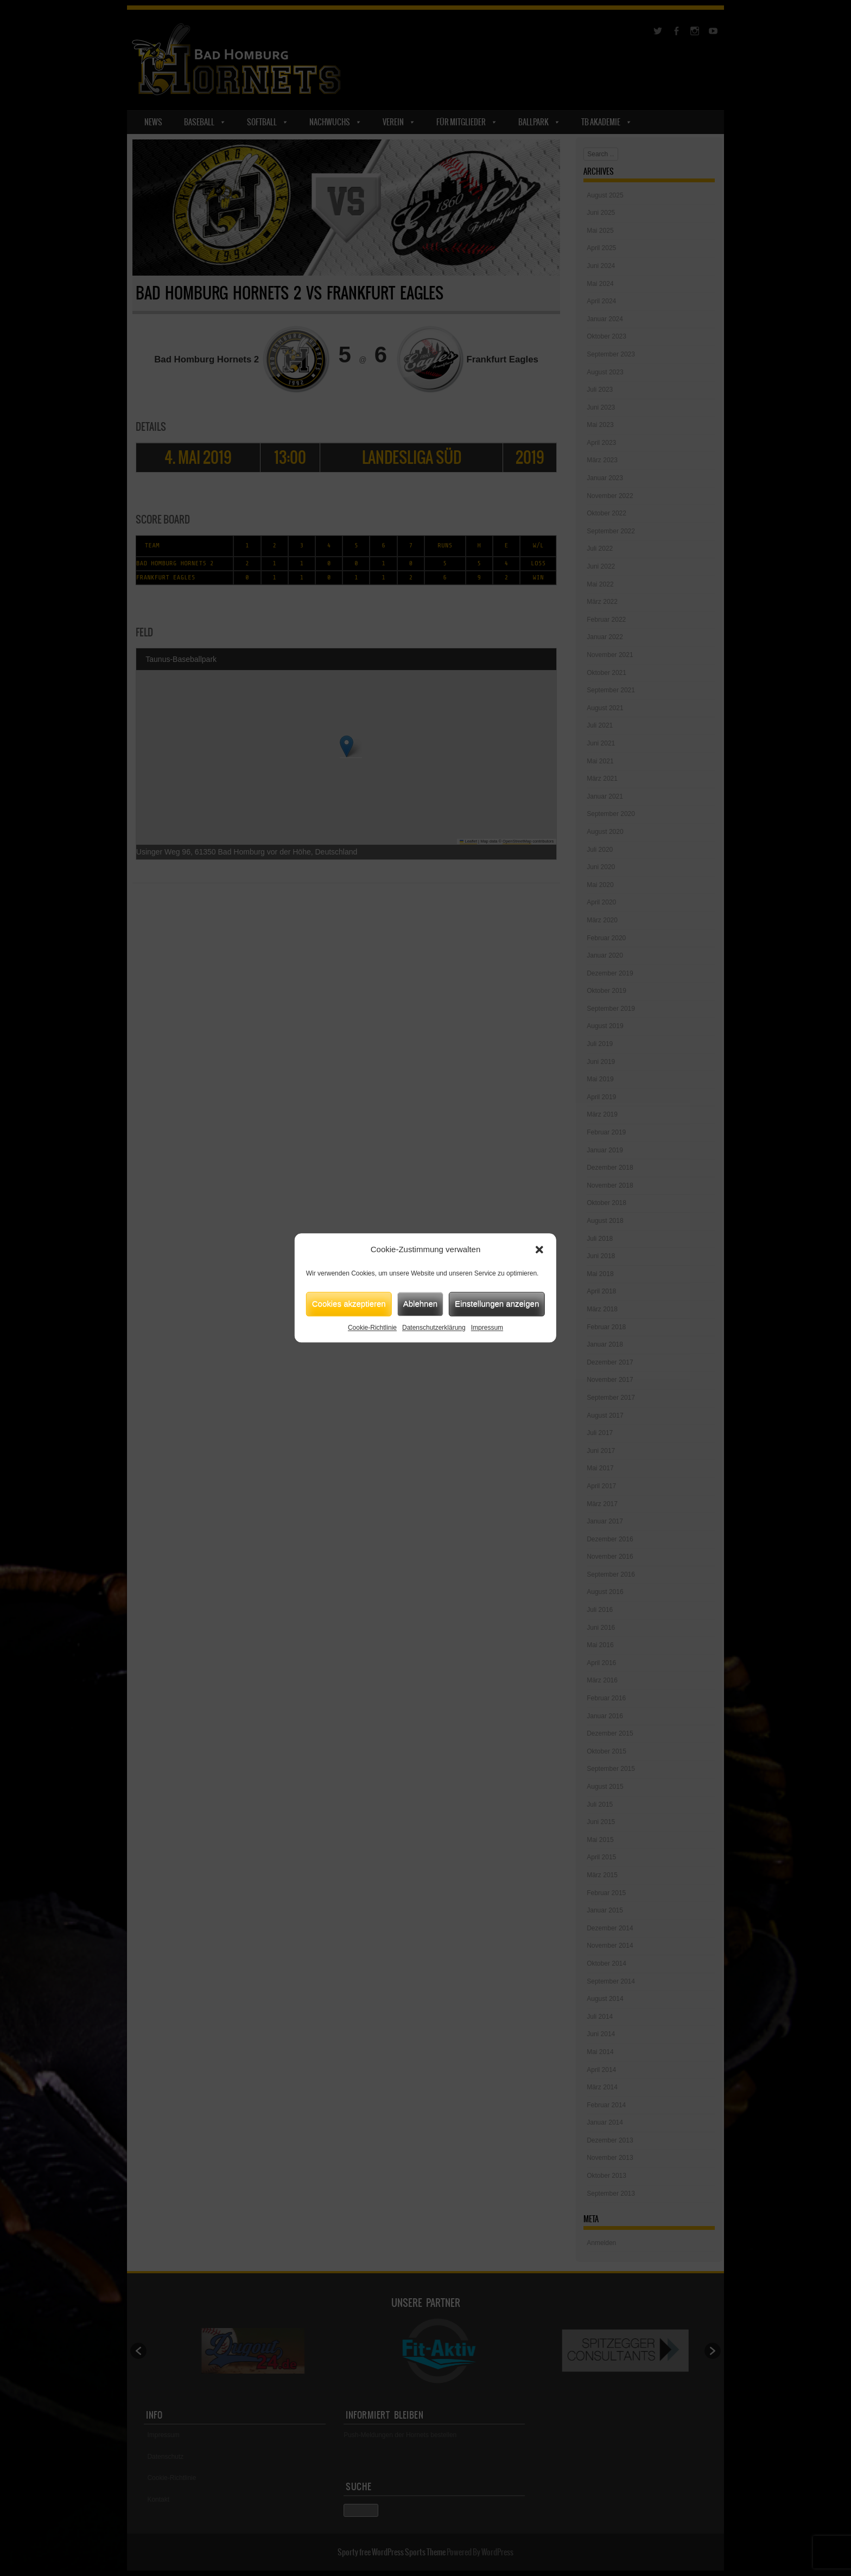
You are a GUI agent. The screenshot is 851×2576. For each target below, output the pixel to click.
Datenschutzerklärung (434, 1327)
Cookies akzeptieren (349, 1303)
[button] (539, 1250)
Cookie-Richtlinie (372, 1327)
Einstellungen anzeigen (497, 1303)
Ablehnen (420, 1303)
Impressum (487, 1327)
